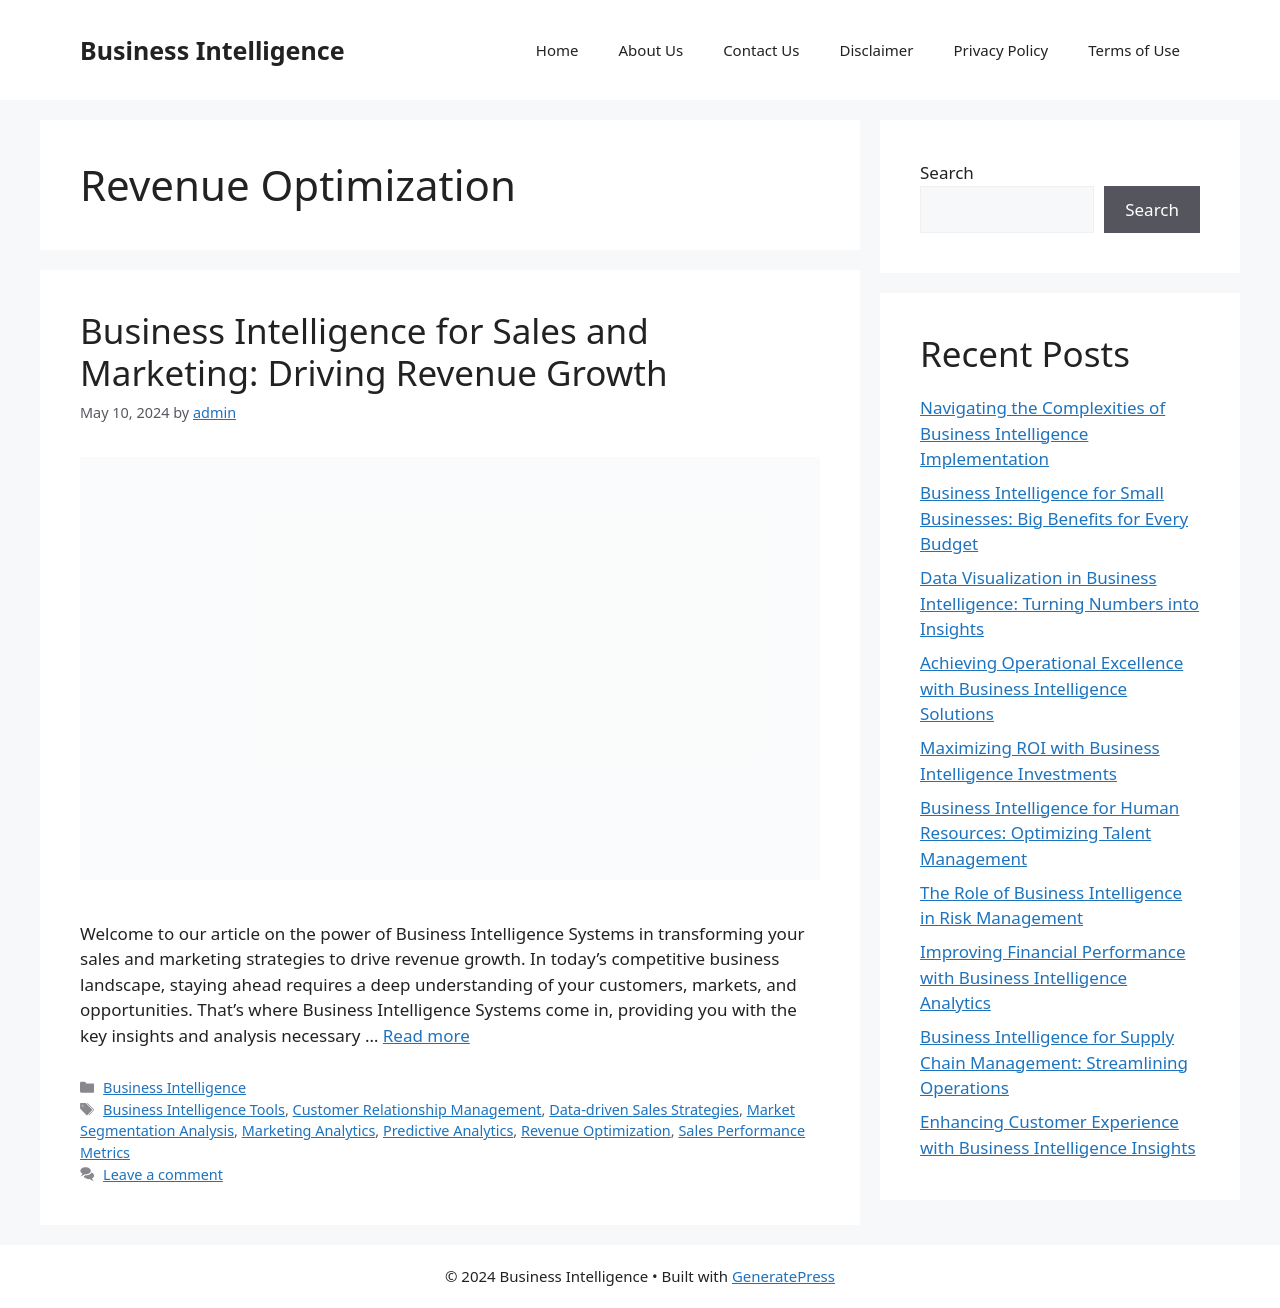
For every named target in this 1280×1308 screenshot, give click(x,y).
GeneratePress (783, 1276)
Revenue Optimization (596, 1130)
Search (947, 172)
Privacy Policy (1001, 50)
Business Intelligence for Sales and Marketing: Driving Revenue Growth (374, 351)
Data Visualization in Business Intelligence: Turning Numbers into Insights (1059, 603)
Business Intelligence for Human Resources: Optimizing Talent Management (1049, 833)
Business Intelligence (212, 50)
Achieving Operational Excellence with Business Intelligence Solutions (1051, 688)
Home (557, 50)
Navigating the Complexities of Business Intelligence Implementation (1042, 433)
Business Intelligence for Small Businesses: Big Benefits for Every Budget (1054, 518)
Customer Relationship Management (417, 1109)
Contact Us (761, 50)
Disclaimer (876, 50)
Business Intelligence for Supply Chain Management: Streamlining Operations (1054, 1062)
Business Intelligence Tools (194, 1109)
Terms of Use (1134, 50)
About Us (651, 50)
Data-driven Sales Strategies (644, 1109)
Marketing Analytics (309, 1130)
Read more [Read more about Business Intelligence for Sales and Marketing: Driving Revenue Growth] (426, 1035)
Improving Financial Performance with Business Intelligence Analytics (1053, 977)
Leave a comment (163, 1174)
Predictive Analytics (448, 1130)
